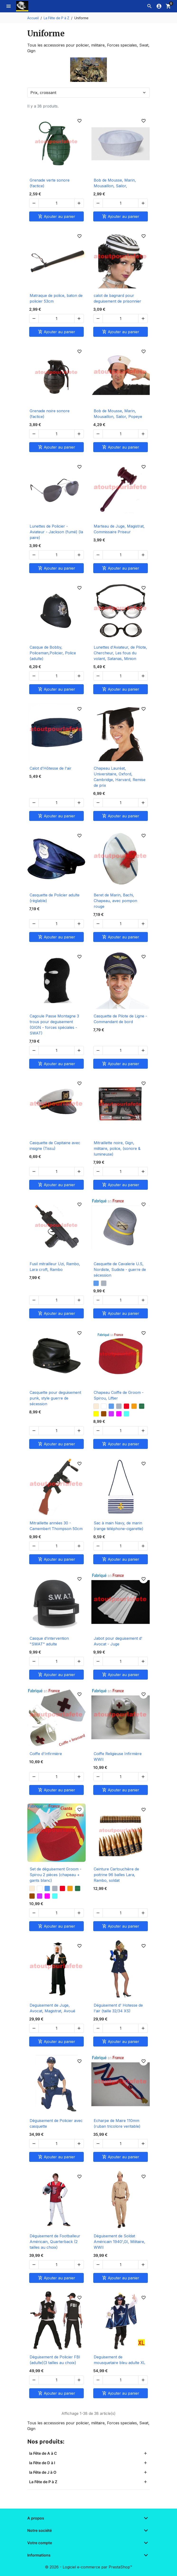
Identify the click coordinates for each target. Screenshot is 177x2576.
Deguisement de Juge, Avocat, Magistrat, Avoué (52, 2008)
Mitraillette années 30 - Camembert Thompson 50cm (56, 1526)
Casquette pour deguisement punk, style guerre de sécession (55, 1398)
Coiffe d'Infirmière (46, 1753)
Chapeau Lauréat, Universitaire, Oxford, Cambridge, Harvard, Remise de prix (119, 777)
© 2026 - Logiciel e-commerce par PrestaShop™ (88, 2567)
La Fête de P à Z (43, 2481)
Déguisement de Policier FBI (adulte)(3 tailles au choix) (55, 2360)
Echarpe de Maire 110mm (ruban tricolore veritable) (117, 2123)
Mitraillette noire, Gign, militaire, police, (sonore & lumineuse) (117, 1148)
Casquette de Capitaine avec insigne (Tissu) (55, 1145)
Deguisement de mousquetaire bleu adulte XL (119, 2360)
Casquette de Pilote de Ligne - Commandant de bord (120, 1019)
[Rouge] (126, 1406)
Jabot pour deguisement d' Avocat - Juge (118, 1641)
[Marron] (104, 1414)
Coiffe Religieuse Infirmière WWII (118, 1756)
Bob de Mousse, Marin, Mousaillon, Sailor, (115, 183)
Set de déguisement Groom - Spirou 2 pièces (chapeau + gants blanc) (55, 1875)
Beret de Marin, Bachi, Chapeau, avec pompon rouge (115, 901)
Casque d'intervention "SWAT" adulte (49, 1641)
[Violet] (111, 1414)
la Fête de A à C (43, 2453)
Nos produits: (45, 2441)
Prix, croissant (88, 92)
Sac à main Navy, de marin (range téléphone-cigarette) (118, 1526)
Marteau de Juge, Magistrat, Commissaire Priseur (119, 529)
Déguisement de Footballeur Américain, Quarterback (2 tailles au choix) (55, 2242)
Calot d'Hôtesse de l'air (50, 768)
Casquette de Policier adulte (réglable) (54, 898)
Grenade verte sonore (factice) (50, 183)
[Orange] (134, 1406)
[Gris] (104, 1283)
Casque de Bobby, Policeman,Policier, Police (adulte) (53, 653)
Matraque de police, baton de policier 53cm (56, 298)
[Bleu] (96, 1283)
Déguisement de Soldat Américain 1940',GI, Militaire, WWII (119, 2242)
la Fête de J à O (42, 2472)
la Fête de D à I (42, 2462)
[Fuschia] (119, 1414)
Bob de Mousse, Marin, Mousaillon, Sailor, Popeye (118, 413)
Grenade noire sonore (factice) (50, 413)
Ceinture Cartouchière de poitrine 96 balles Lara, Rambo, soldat (116, 1875)
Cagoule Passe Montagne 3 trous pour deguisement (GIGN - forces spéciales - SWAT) (54, 1024)
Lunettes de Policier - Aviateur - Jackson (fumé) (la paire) (56, 532)
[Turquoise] (126, 1414)
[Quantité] (56, 203)
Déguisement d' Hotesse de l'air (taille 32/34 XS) (118, 2008)
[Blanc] (104, 1406)
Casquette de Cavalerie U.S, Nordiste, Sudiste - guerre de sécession (120, 1269)
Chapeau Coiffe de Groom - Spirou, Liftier (119, 1395)
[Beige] (96, 1406)
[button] (149, 6)
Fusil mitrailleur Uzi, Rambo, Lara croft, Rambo (55, 1266)
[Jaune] (96, 1414)
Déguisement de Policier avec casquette (56, 2123)
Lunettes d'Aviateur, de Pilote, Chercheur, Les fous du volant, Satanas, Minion (120, 653)
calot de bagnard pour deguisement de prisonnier (117, 298)
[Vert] (141, 1406)
